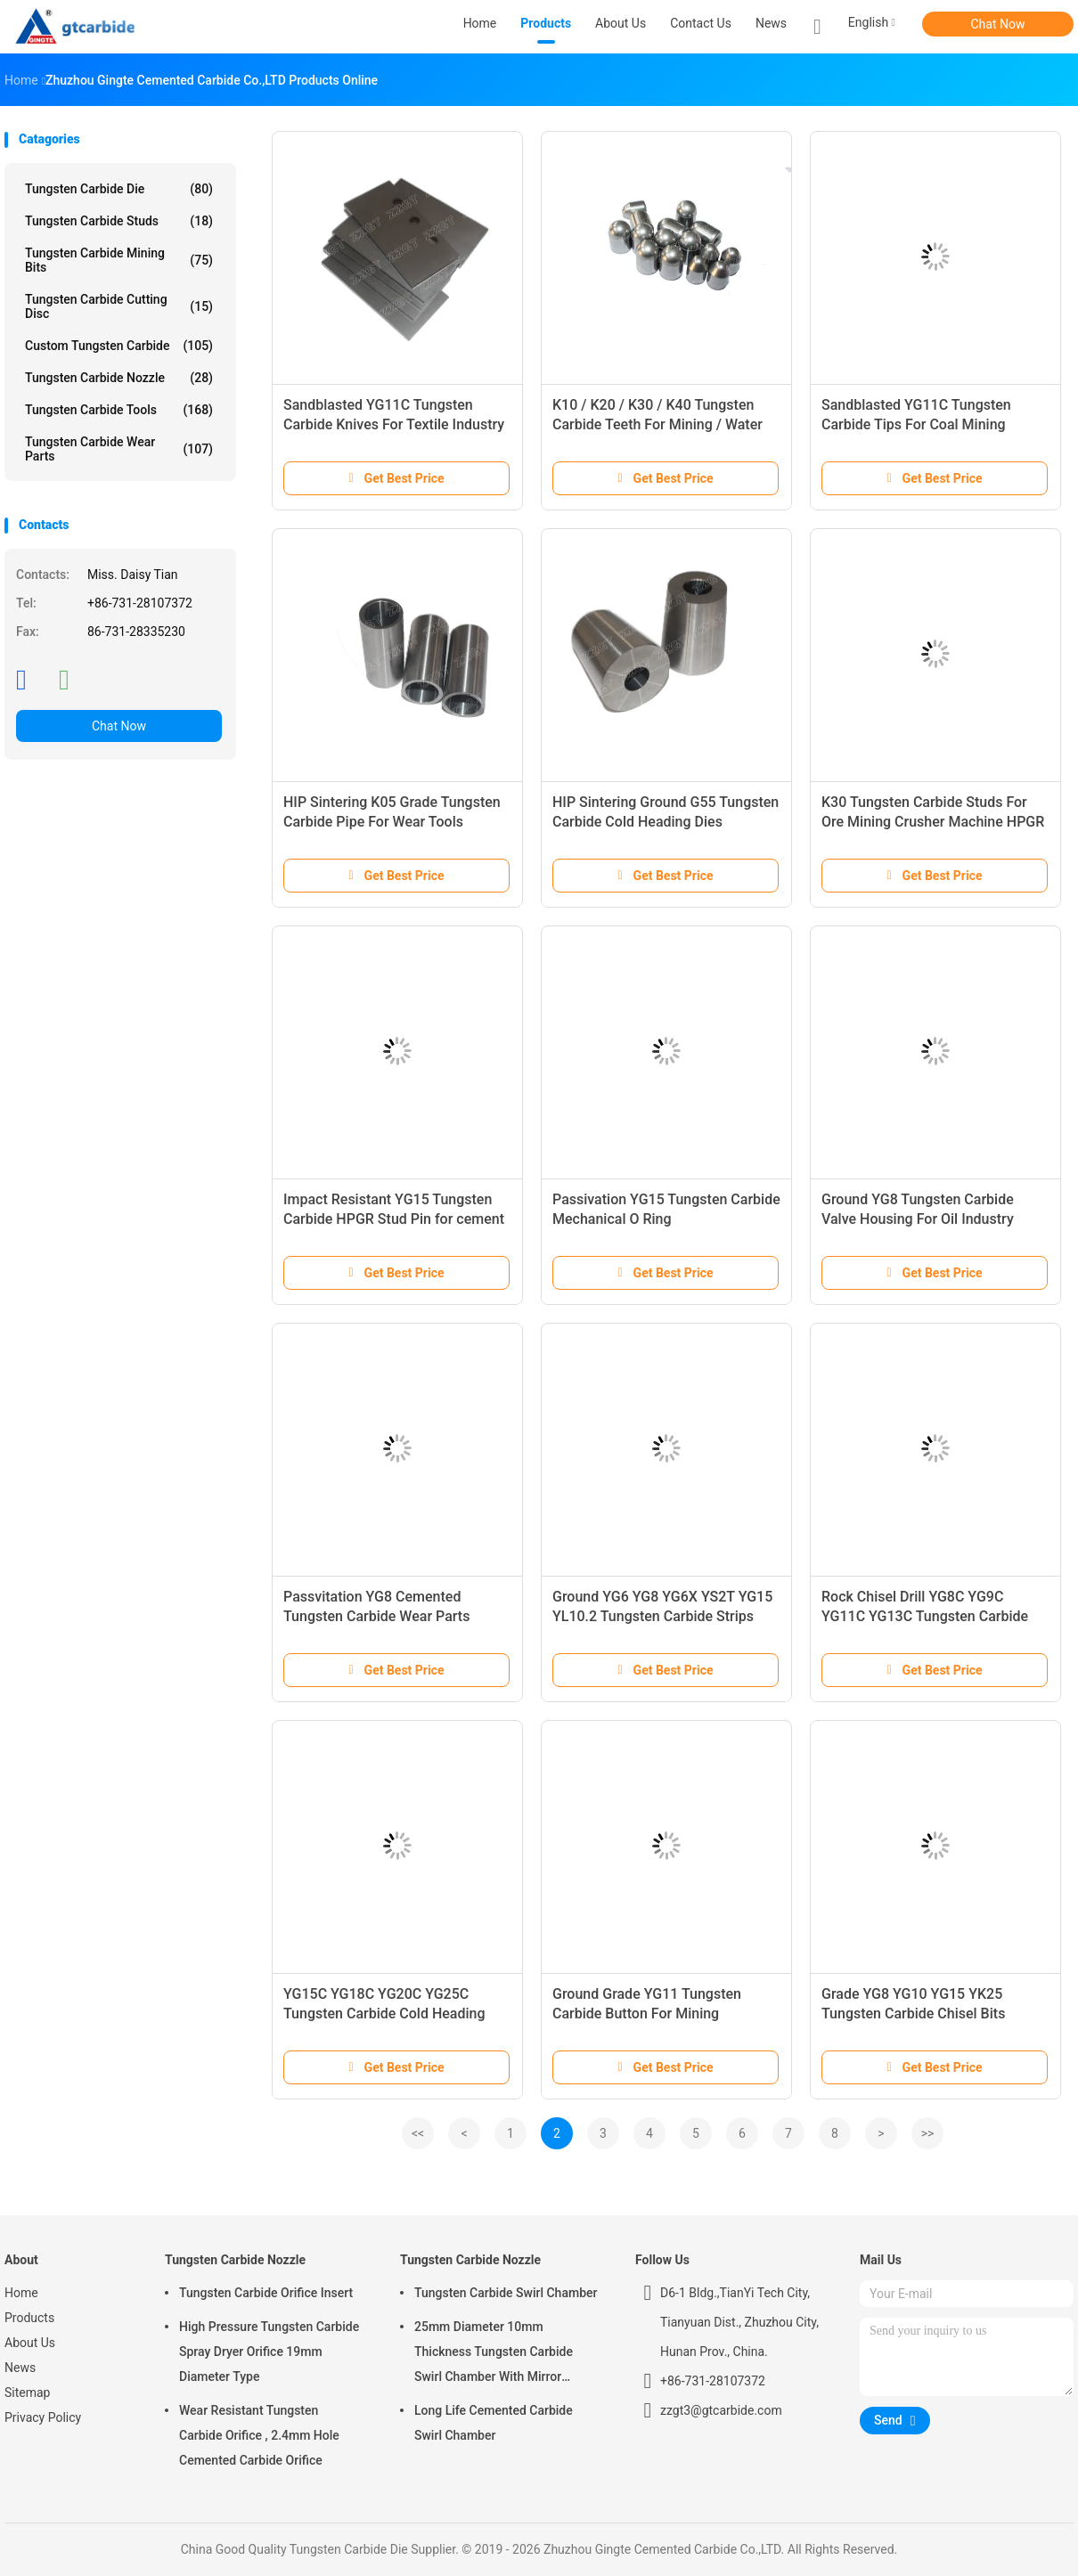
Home (21, 2293)
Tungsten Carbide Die (119, 189)
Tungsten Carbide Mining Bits (119, 260)
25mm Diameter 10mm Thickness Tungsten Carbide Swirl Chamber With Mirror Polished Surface (493, 2354)
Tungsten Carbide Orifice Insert (266, 2293)
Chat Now (998, 24)
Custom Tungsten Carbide (119, 346)
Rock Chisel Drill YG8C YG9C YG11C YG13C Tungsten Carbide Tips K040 (924, 1616)
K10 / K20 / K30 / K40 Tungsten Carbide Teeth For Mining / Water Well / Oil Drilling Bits (657, 424)
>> (928, 2133)
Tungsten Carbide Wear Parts (119, 449)
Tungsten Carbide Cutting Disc (119, 306)
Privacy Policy (42, 2417)
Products (29, 2318)
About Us (29, 2343)
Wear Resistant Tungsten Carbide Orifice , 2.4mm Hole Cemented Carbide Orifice (259, 2435)
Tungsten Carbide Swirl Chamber (505, 2293)
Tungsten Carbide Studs (119, 221)
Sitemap (27, 2392)
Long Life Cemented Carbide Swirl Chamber (493, 2422)
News (20, 2367)
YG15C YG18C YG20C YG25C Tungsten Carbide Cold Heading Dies (384, 2013)
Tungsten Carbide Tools (119, 410)
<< (418, 2133)
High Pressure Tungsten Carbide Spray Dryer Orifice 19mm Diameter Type (269, 2351)
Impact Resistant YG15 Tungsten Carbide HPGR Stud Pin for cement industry (393, 1219)
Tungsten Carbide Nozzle (119, 378)
